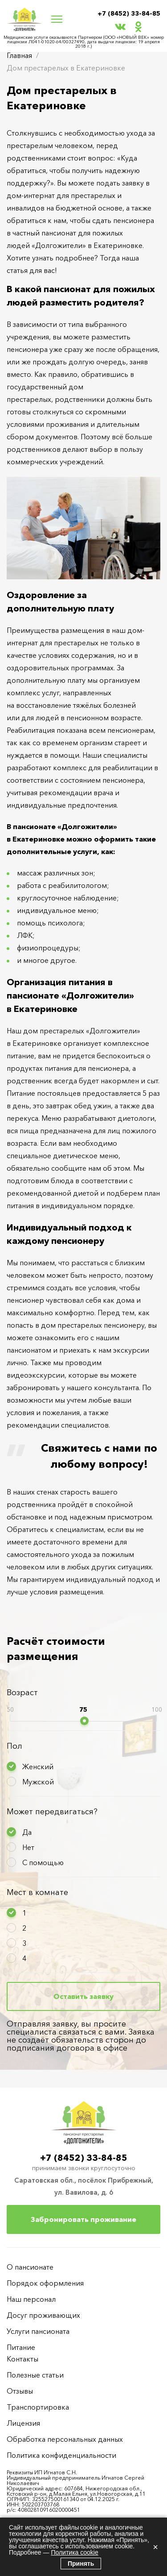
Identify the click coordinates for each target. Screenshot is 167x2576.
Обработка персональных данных (65, 2439)
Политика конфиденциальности (61, 2455)
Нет (28, 1847)
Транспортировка (38, 2407)
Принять (81, 2563)
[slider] (84, 1721)
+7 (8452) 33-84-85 (129, 13)
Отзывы (20, 2390)
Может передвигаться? (52, 1811)
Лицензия (23, 2423)
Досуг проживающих (43, 2315)
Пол (14, 1746)
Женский (37, 1766)
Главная (19, 55)
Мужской (38, 1781)
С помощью (43, 1862)
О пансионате (30, 2266)
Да (27, 1832)
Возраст (22, 1692)
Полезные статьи (35, 2374)
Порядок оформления (45, 2283)
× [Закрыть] (155, 2547)
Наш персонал (31, 2299)
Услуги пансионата (38, 2331)
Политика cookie (74, 2552)
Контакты (22, 2358)
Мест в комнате (37, 1892)
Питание (21, 2347)
